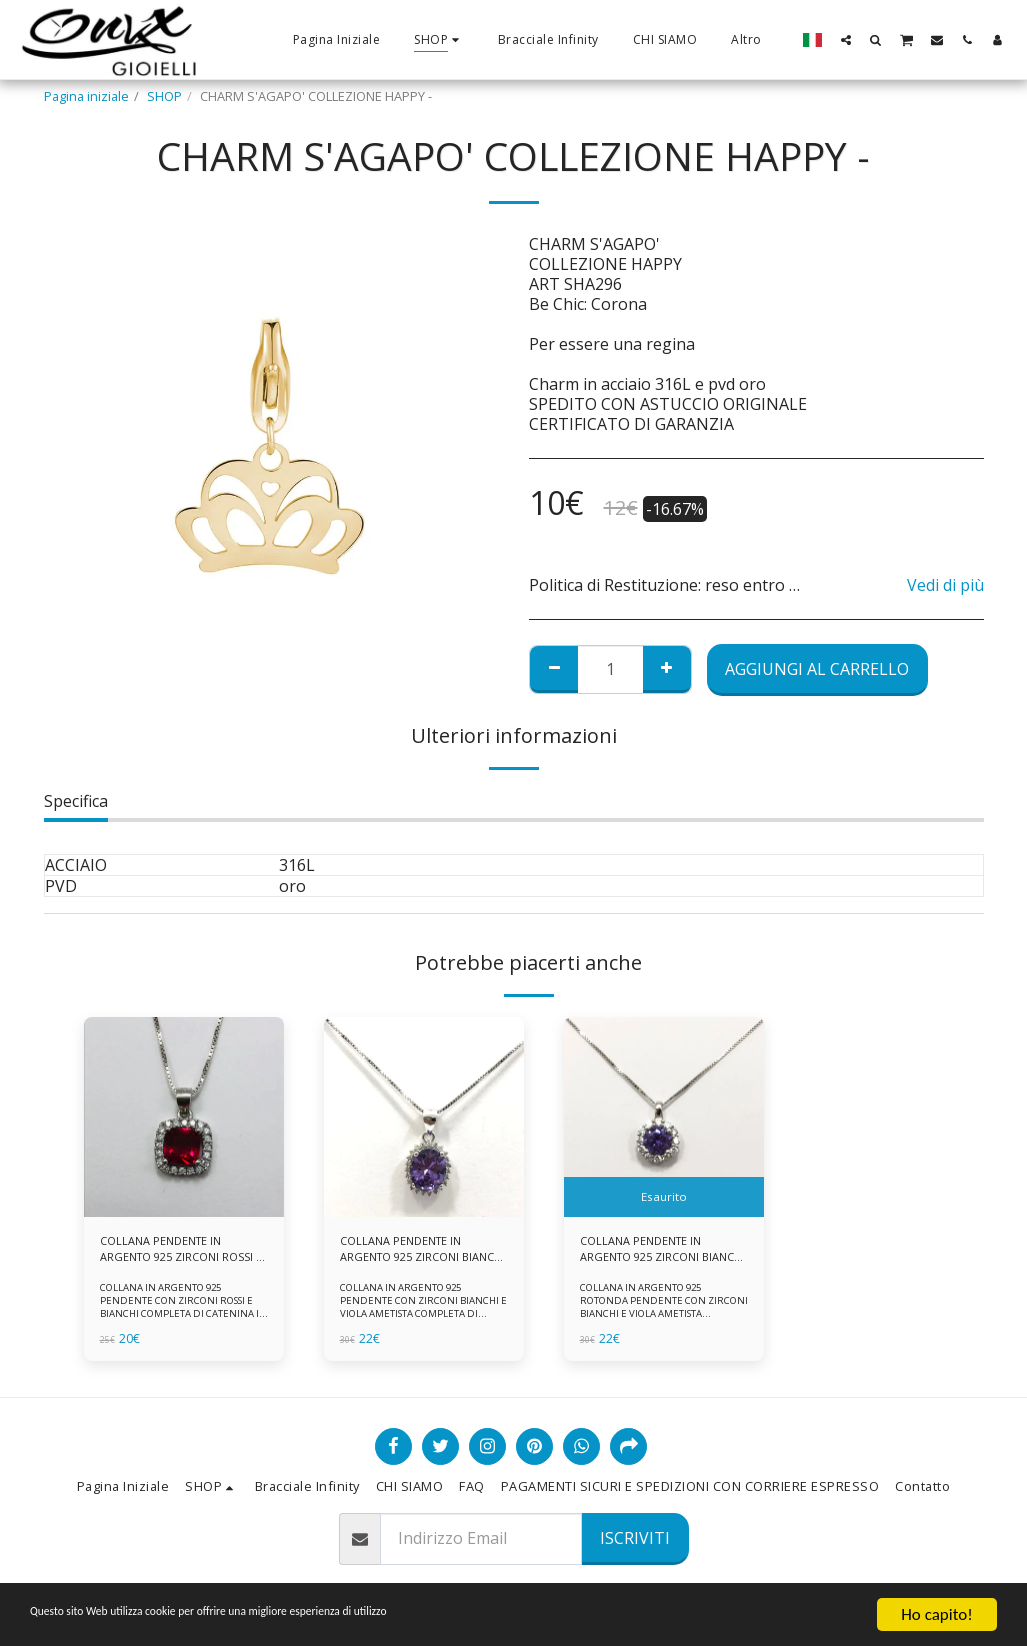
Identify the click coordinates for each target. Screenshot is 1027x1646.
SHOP (164, 96)
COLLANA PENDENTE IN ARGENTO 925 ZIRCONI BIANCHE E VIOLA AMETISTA (421, 1252)
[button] (846, 39)
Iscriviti (635, 1538)
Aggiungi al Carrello (817, 669)
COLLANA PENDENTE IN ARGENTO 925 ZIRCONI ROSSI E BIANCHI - (168, 1252)
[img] (184, 1117)
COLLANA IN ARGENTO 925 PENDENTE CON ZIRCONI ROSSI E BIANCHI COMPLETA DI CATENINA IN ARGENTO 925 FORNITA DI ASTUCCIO (180, 1318)
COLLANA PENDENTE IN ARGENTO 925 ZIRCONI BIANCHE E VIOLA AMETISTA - (661, 1252)
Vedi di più (945, 585)
